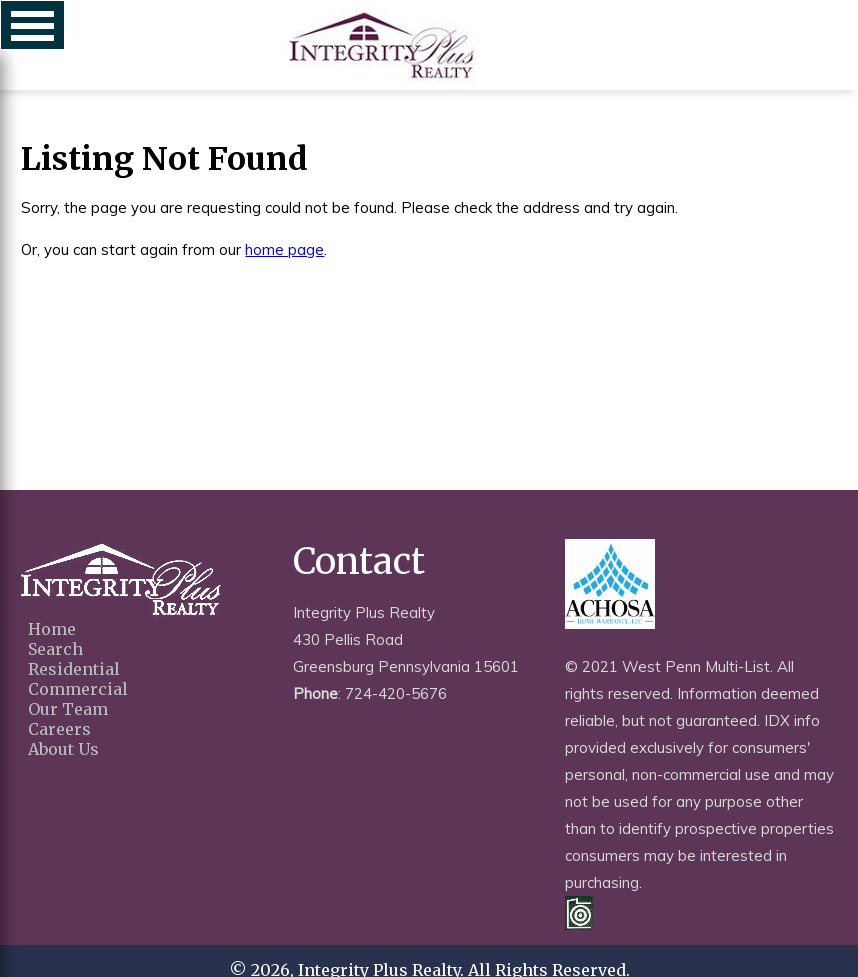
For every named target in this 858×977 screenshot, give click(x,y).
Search (55, 649)
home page (284, 249)
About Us (63, 749)
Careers (59, 729)
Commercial (78, 689)
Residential (74, 669)
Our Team (68, 709)
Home (52, 629)
